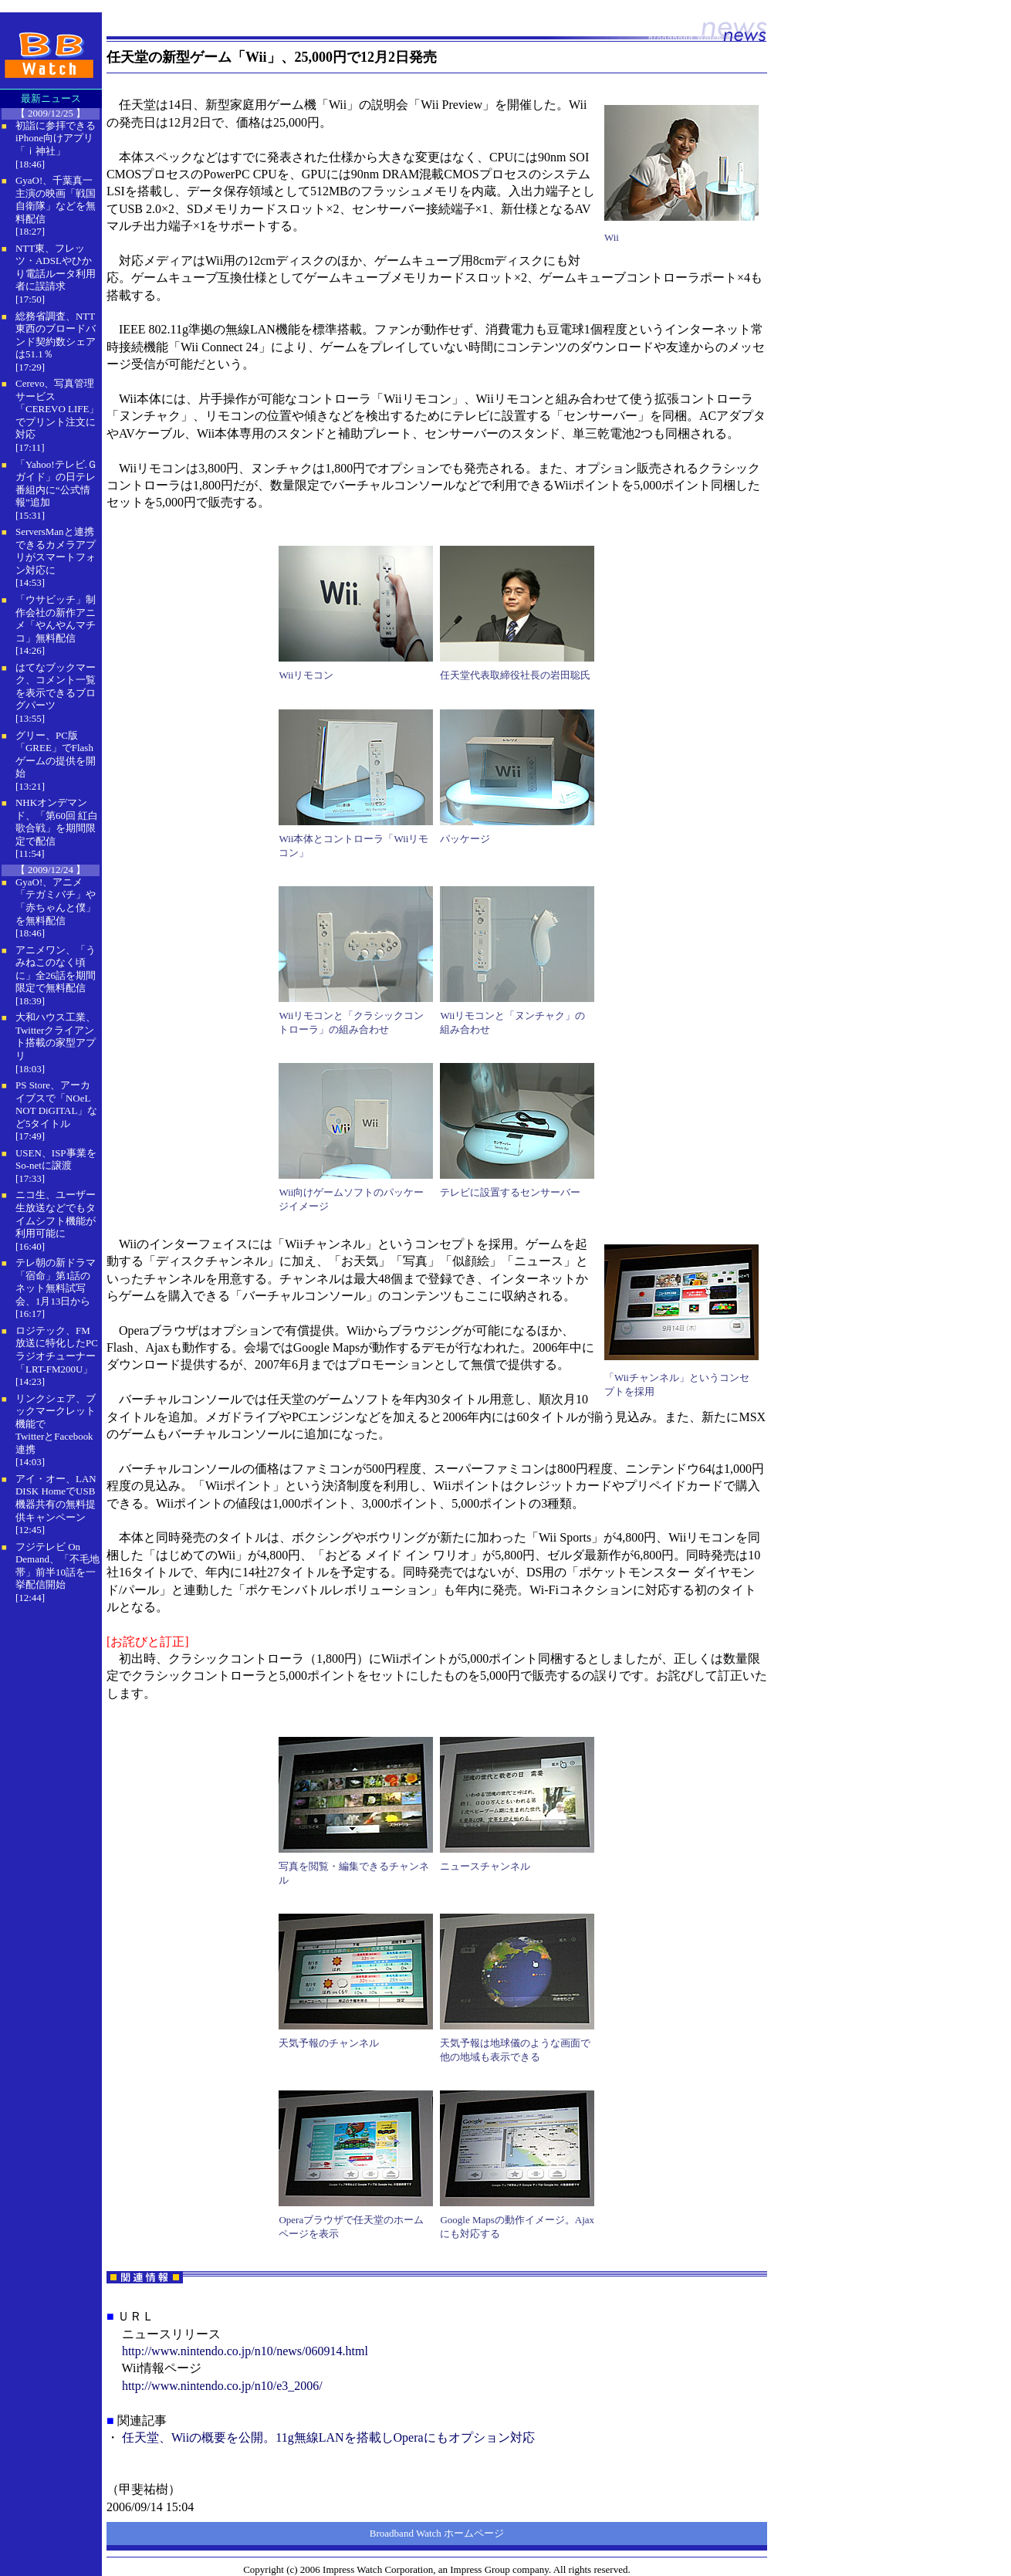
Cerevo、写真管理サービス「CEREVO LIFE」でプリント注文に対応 (57, 408)
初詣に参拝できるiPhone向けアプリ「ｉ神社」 (55, 138)
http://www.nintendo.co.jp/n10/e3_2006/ (222, 2385)
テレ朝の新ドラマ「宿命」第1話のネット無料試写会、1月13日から (55, 1282)
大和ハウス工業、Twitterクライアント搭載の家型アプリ (55, 1036)
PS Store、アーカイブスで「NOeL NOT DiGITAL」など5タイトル (56, 1104)
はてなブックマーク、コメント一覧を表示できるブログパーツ (55, 687)
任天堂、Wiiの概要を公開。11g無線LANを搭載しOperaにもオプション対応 (328, 2437)
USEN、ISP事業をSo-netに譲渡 (55, 1159)
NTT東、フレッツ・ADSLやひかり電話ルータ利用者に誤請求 (55, 267)
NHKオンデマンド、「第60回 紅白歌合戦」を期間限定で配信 (56, 822)
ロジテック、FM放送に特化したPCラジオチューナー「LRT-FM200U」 (56, 1350)
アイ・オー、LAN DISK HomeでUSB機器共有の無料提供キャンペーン (55, 1498)
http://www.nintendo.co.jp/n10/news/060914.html (245, 2351)
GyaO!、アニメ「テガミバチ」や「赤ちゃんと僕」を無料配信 (55, 901)
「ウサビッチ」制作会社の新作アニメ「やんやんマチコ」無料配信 (55, 619)
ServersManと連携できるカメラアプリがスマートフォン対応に (55, 551)
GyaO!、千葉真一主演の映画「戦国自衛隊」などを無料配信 (55, 199)
